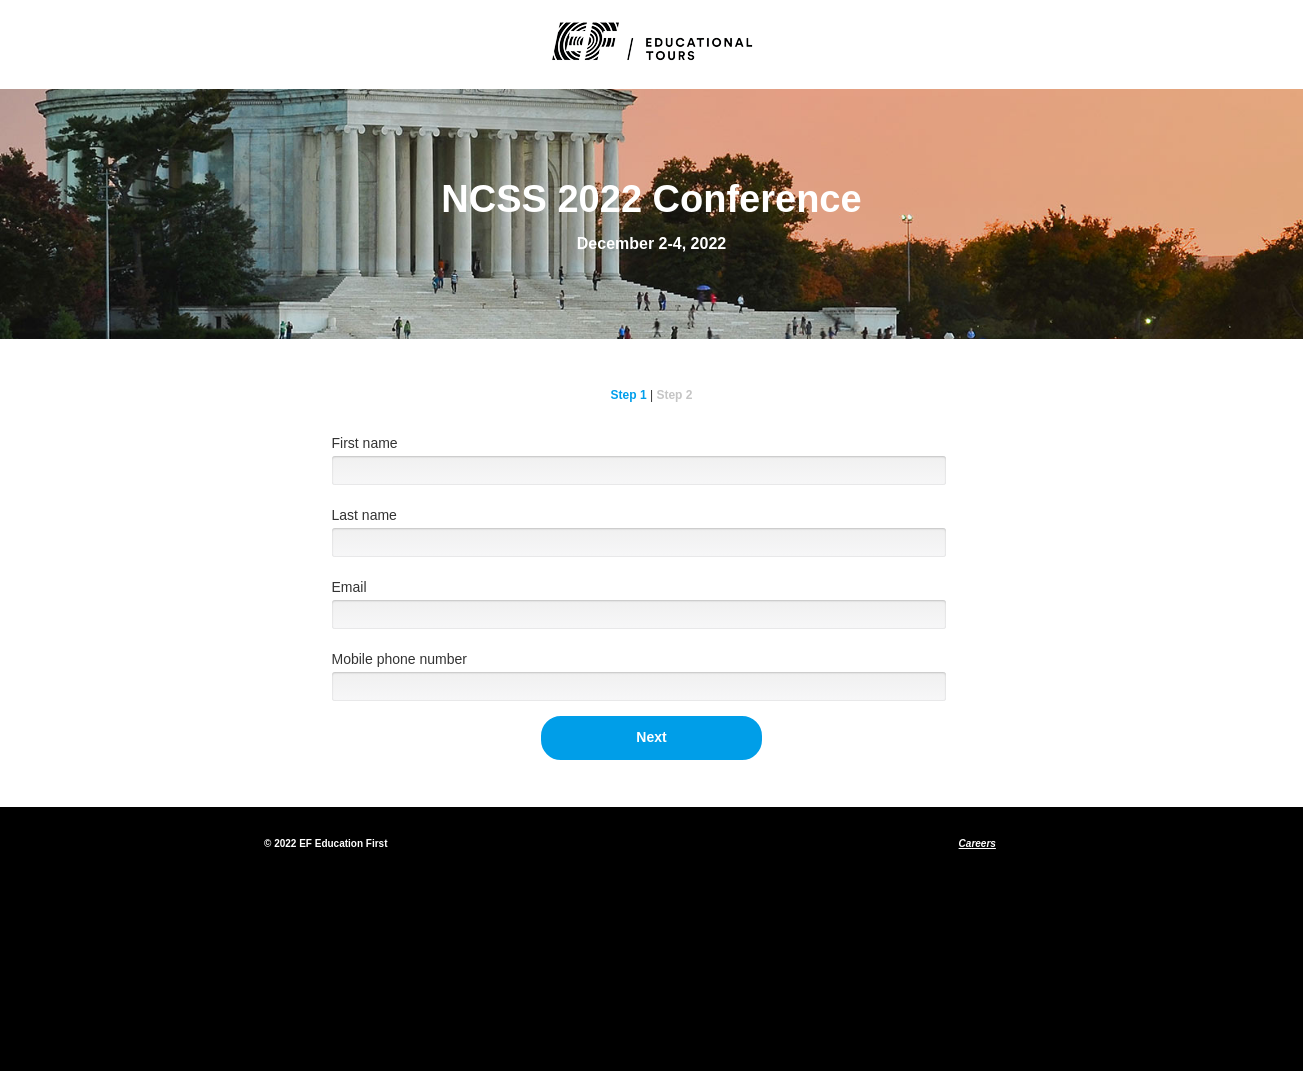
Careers (977, 843)
